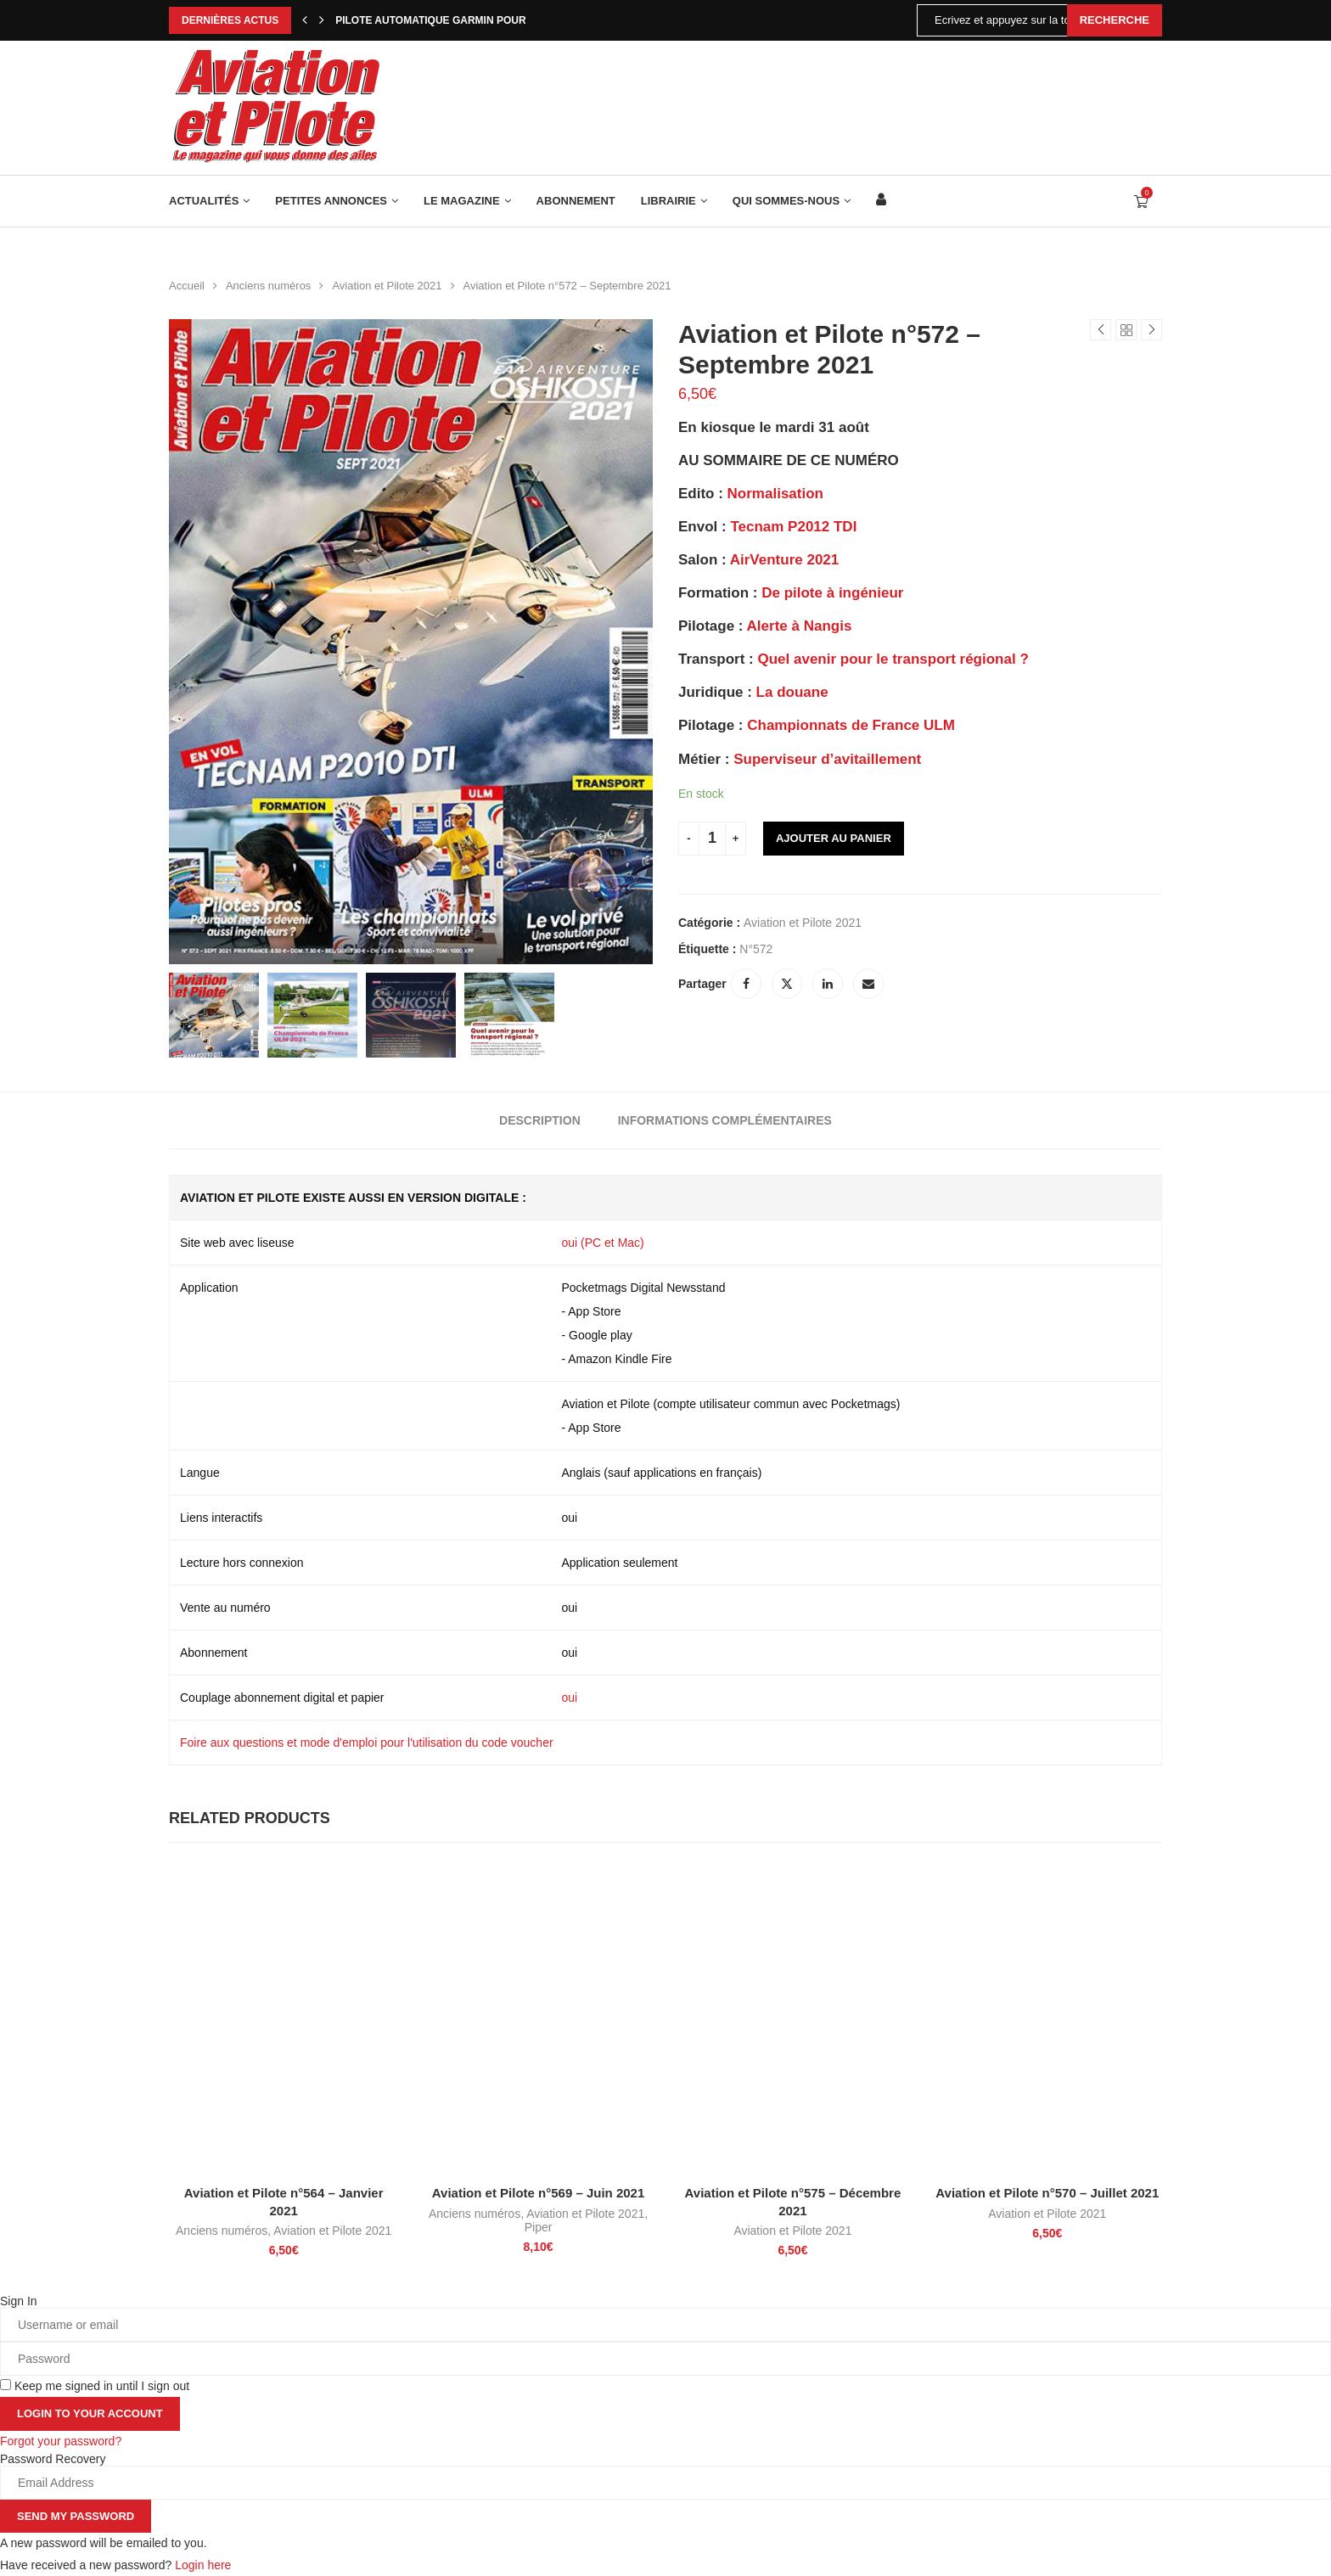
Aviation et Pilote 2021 (386, 285)
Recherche (1114, 20)
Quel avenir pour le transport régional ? (893, 659)
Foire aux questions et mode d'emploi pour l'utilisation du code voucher (366, 1742)
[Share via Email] (868, 983)
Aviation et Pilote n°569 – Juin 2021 (538, 2193)
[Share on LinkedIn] (827, 983)
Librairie (668, 200)
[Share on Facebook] (746, 983)
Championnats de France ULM (851, 725)
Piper (539, 2227)
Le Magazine (462, 200)
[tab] (540, 1120)
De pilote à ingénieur (832, 593)
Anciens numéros (268, 285)
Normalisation (775, 493)
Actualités (204, 200)
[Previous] (305, 20)
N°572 (755, 949)
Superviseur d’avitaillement (827, 759)
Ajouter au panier (833, 838)
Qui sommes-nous (786, 200)
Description (540, 1120)
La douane (792, 692)
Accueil (187, 285)
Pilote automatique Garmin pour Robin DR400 (465, 20)
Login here (203, 2565)
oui (570, 1697)
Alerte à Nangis (799, 626)
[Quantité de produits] (712, 839)
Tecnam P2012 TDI (793, 527)
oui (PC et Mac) (603, 1242)
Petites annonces (331, 200)
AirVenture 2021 (785, 560)
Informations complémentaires (725, 1120)
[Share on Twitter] (787, 983)
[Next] (322, 20)
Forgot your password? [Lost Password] (60, 2441)
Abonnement (575, 200)
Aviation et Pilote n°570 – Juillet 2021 (1047, 2193)
